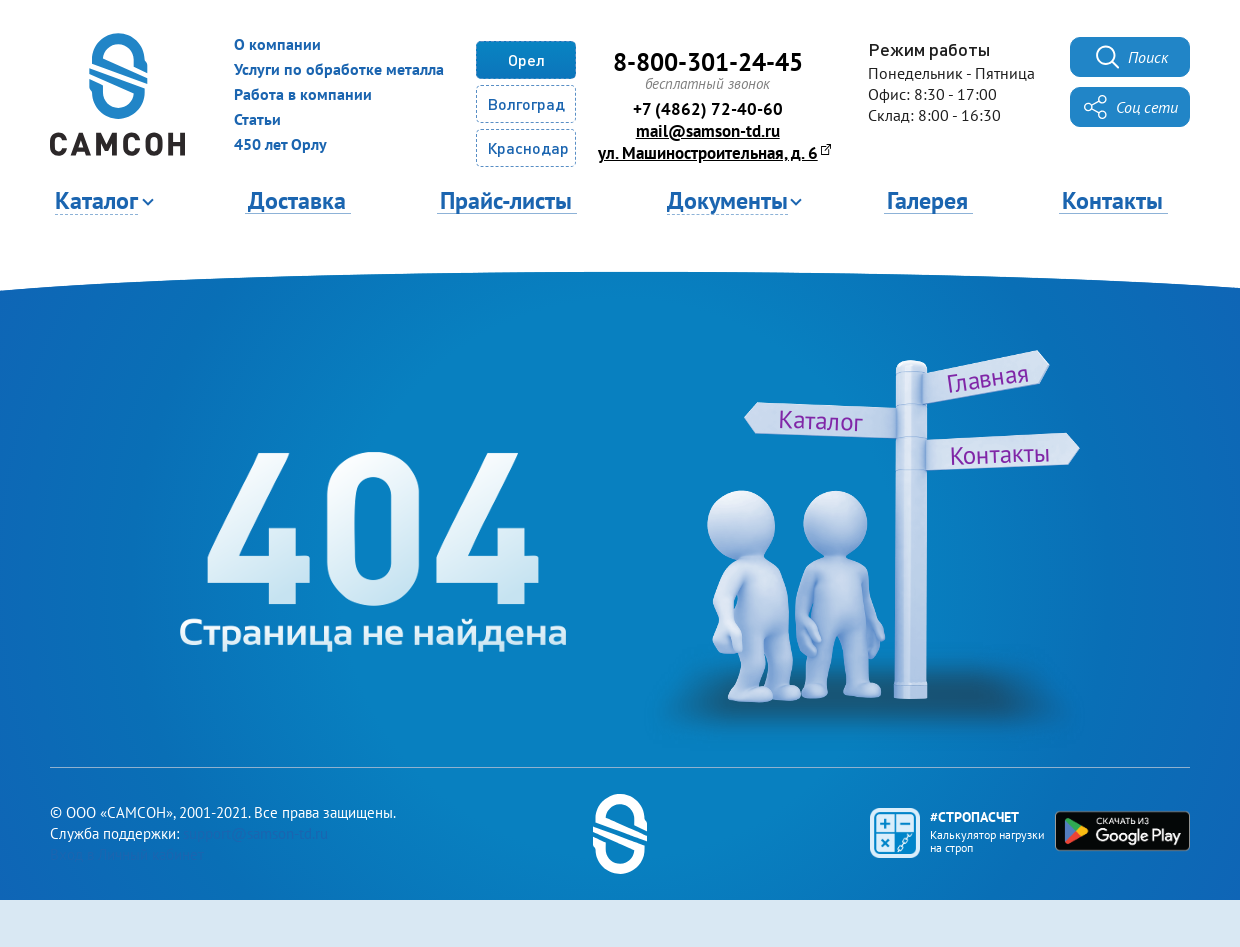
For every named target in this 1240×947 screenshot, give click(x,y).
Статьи (257, 119)
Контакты (1112, 199)
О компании (277, 44)
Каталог (820, 420)
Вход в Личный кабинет (127, 854)
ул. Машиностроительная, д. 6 (708, 153)
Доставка (297, 199)
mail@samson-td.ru (708, 131)
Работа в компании (303, 94)
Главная (987, 377)
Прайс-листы (506, 199)
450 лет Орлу (280, 144)
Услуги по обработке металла (339, 69)
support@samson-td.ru (255, 833)
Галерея (927, 199)
